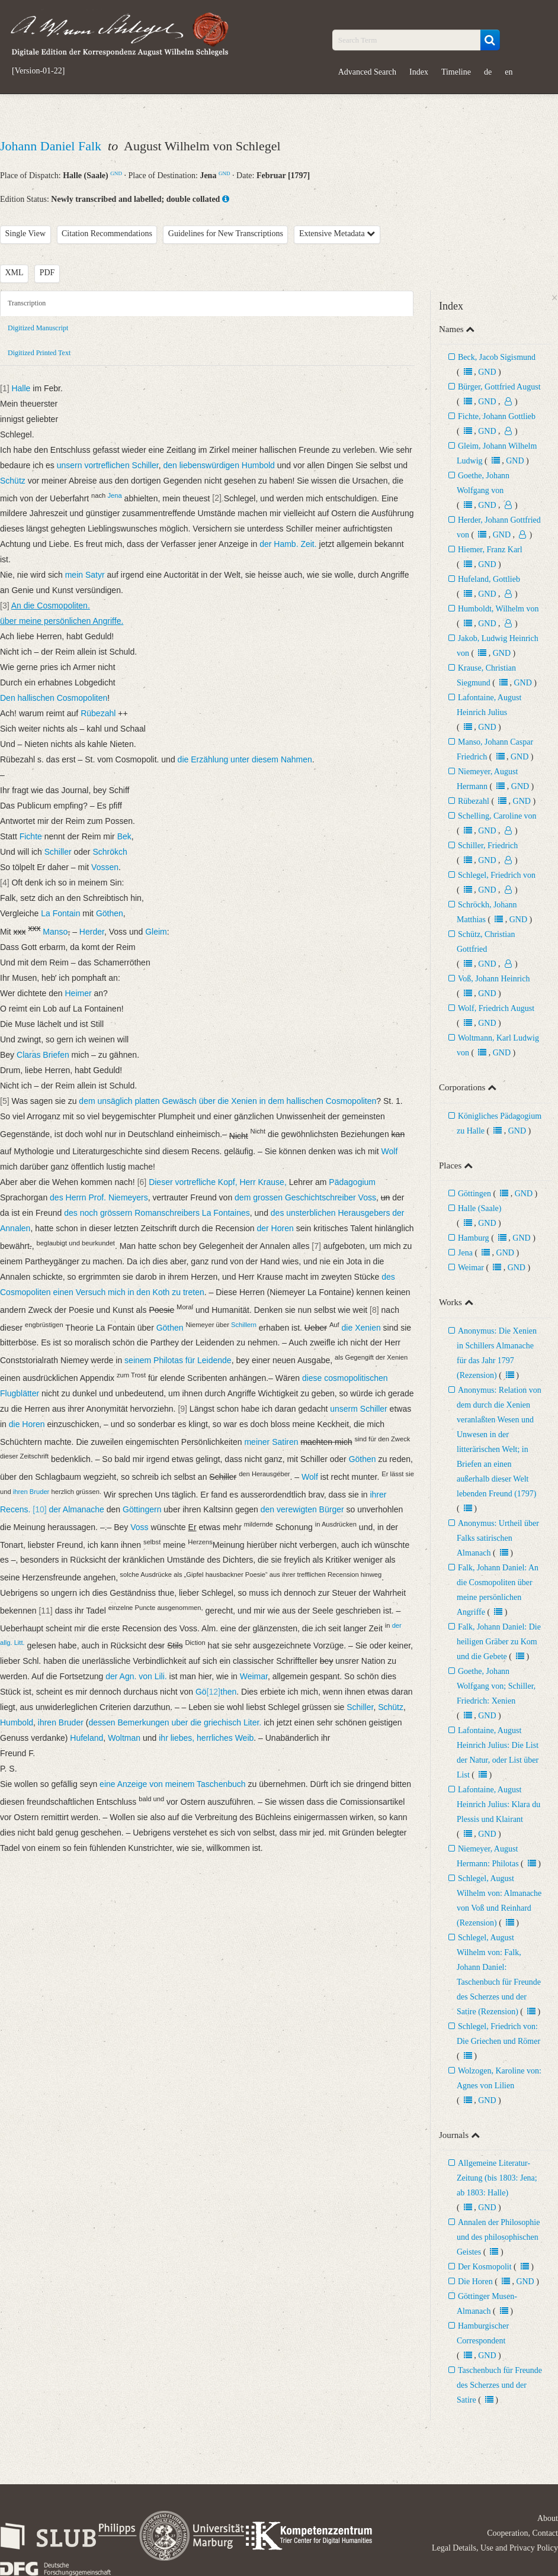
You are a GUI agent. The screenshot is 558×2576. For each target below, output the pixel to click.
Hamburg (473, 1238)
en (508, 71)
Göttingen (474, 1193)
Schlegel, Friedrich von (496, 875)
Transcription (27, 303)
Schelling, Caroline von (497, 816)
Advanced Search (367, 71)
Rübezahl (473, 801)
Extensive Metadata (337, 233)
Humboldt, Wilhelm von (498, 608)
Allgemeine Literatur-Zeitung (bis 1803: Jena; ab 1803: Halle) (497, 2178)
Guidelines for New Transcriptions (225, 233)
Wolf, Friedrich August (496, 1008)
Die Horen (475, 2281)
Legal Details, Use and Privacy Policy (495, 2547)
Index (418, 71)
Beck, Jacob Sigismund (496, 357)
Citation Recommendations (107, 233)
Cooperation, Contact (522, 2533)
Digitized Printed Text (39, 353)
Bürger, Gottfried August (499, 386)
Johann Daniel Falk (52, 146)
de (488, 71)
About (547, 2518)
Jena (465, 1252)
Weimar (471, 1267)
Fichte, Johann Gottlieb (496, 416)
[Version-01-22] (38, 71)
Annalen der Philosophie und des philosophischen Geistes (498, 2237)
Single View (25, 233)
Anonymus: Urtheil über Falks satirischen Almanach (498, 1538)
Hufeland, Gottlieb (489, 579)
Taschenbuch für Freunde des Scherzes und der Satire (499, 2385)
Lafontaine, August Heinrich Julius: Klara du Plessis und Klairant (498, 1804)
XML (14, 272)
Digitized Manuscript (38, 328)
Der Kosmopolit (485, 2266)
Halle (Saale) (479, 1208)
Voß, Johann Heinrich (494, 978)
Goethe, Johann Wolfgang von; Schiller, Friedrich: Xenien (496, 1686)
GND (116, 173)
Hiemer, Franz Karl (490, 549)
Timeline (456, 71)
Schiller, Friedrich (488, 845)
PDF (47, 272)
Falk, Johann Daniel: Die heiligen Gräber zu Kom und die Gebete (499, 1641)
